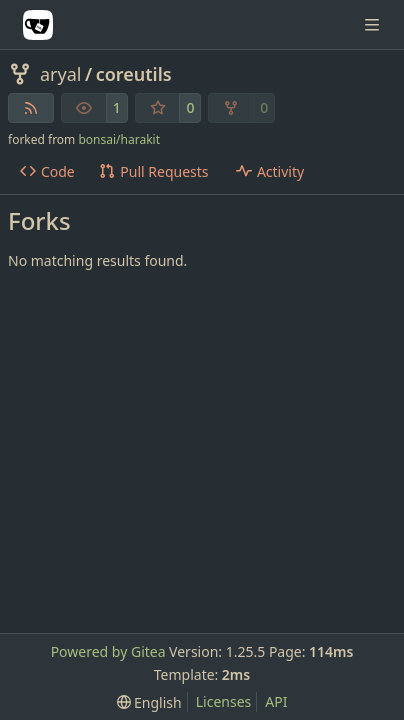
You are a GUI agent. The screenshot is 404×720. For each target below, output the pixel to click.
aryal (60, 74)
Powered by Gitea (108, 651)
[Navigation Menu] (374, 24)
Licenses (224, 701)
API (276, 701)
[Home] (38, 25)
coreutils (134, 74)
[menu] (149, 702)
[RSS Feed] (31, 108)
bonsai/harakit (119, 139)
